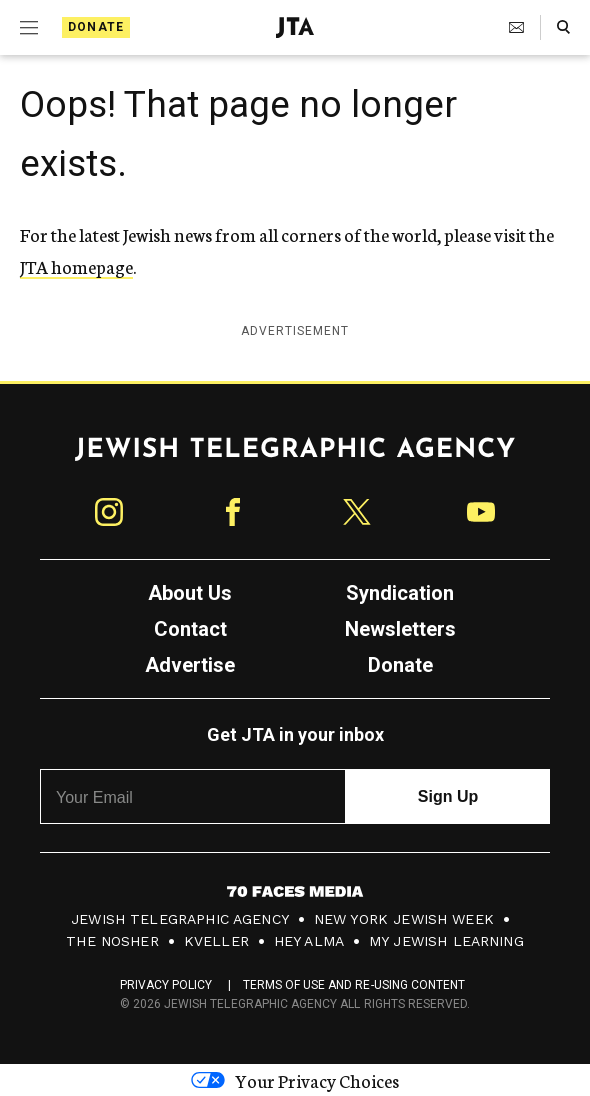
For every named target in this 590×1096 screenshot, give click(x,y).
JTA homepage (76, 266)
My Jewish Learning (446, 941)
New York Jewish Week (404, 919)
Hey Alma (309, 941)
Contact (190, 629)
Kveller (216, 941)
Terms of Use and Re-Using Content (354, 985)
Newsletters (400, 629)
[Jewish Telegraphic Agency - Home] (295, 27)
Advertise (190, 665)
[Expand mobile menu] (29, 28)
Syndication (400, 593)
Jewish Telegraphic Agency (180, 919)
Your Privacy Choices (295, 1080)
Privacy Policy (166, 985)
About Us (190, 593)
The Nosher (112, 941)
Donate (96, 27)
